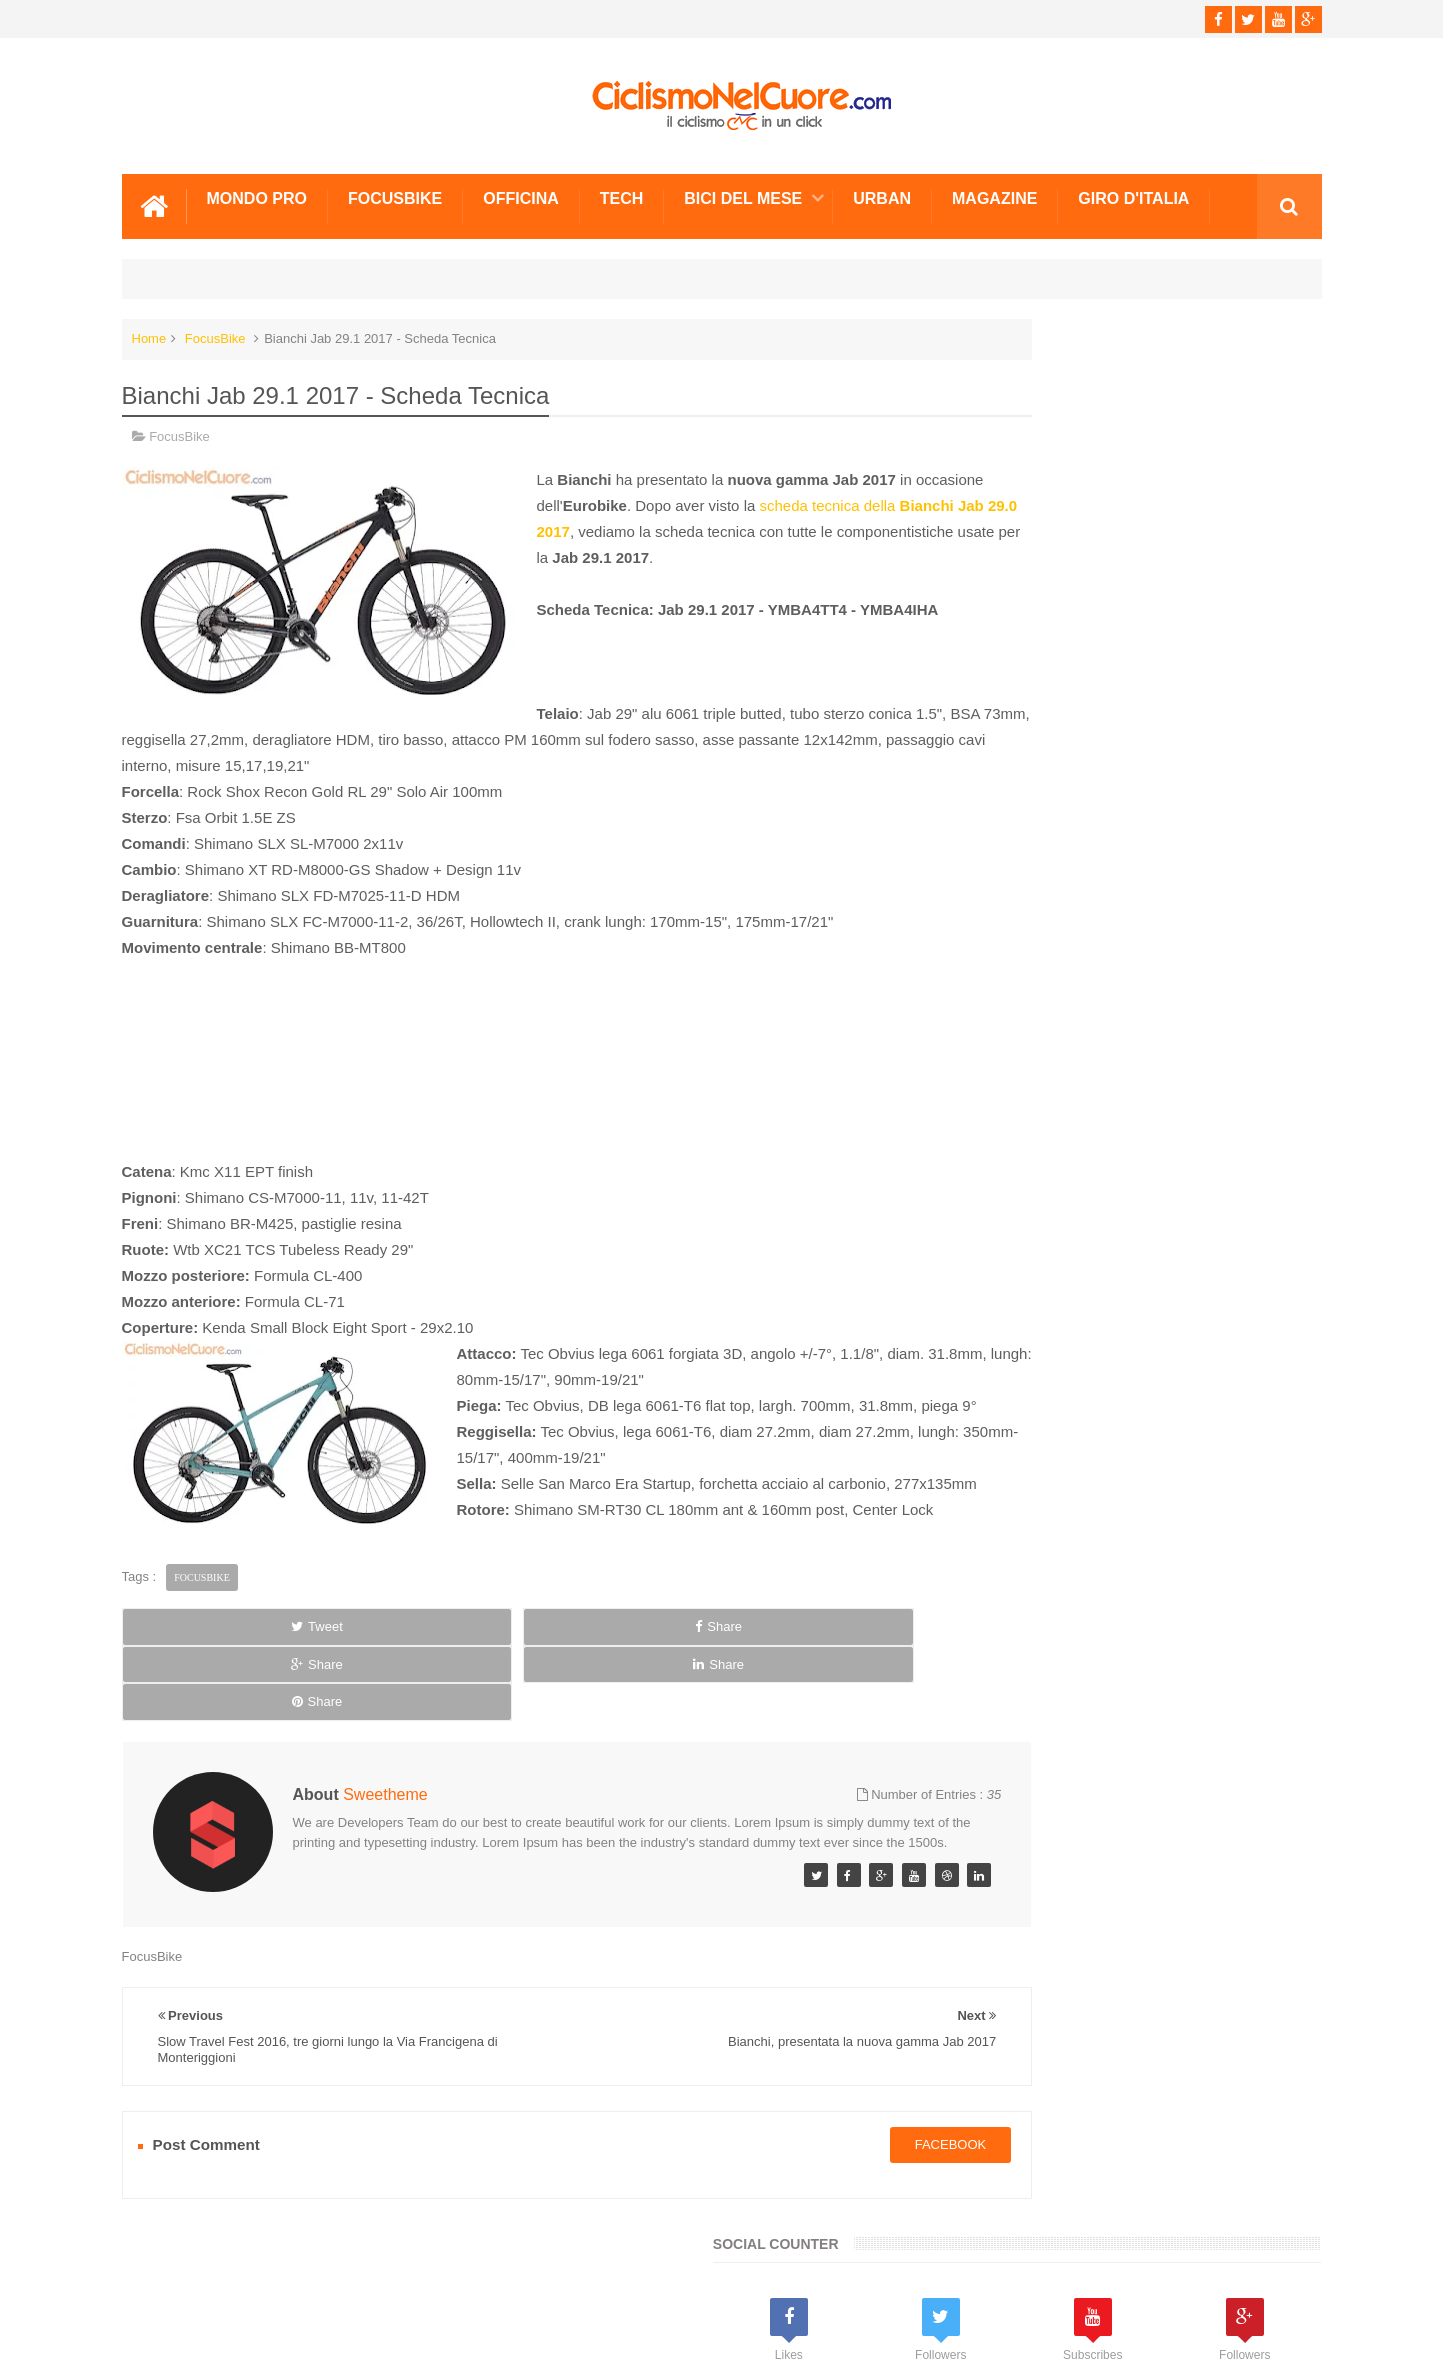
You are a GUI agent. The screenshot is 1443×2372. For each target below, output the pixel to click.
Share (356, 1674)
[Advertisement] (517, 1068)
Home (149, 332)
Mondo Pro (257, 192)
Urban (882, 192)
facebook (832, 2137)
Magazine (994, 192)
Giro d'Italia (1133, 192)
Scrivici (166, 2281)
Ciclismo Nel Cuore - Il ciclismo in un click (736, 2340)
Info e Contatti (1012, 1282)
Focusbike (395, 192)
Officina (521, 192)
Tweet (197, 1674)
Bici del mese (743, 192)
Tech (622, 192)
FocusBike (215, 332)
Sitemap (394, 2281)
